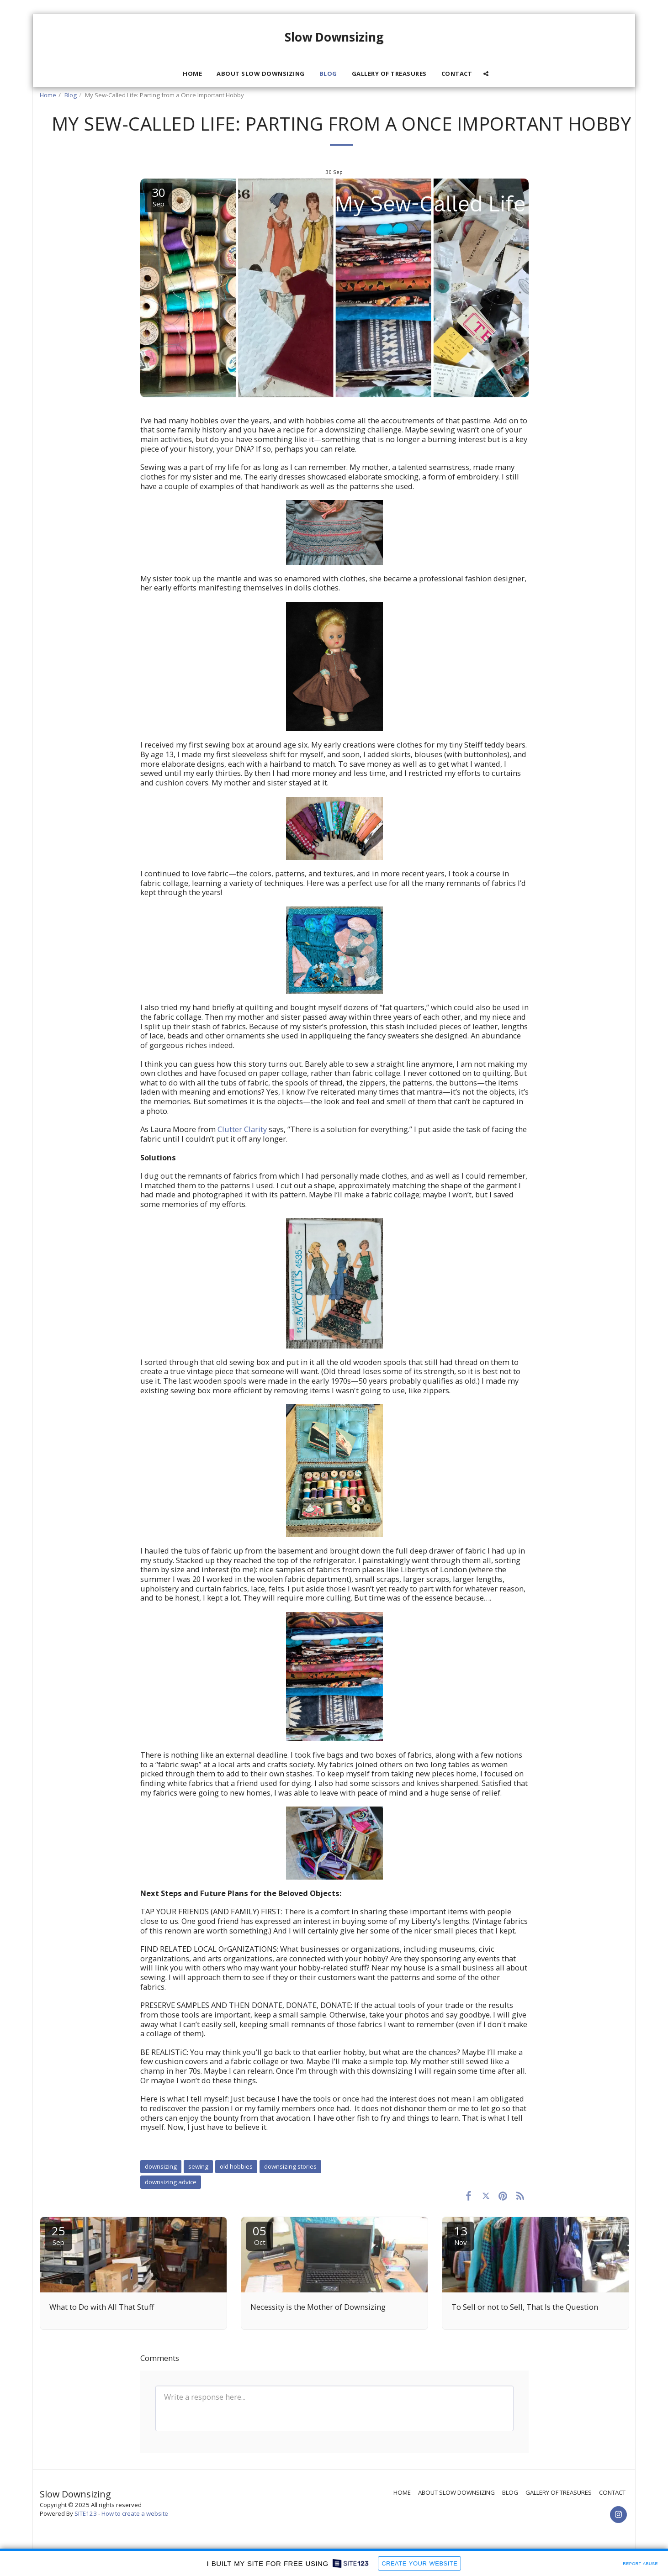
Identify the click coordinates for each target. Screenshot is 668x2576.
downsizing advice (170, 2182)
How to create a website (134, 2513)
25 (58, 2235)
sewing (198, 2166)
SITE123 (85, 2513)
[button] (486, 74)
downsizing (161, 2166)
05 (259, 2235)
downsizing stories (290, 2166)
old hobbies (236, 2166)
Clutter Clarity (242, 1129)
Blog (70, 95)
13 (460, 2235)
